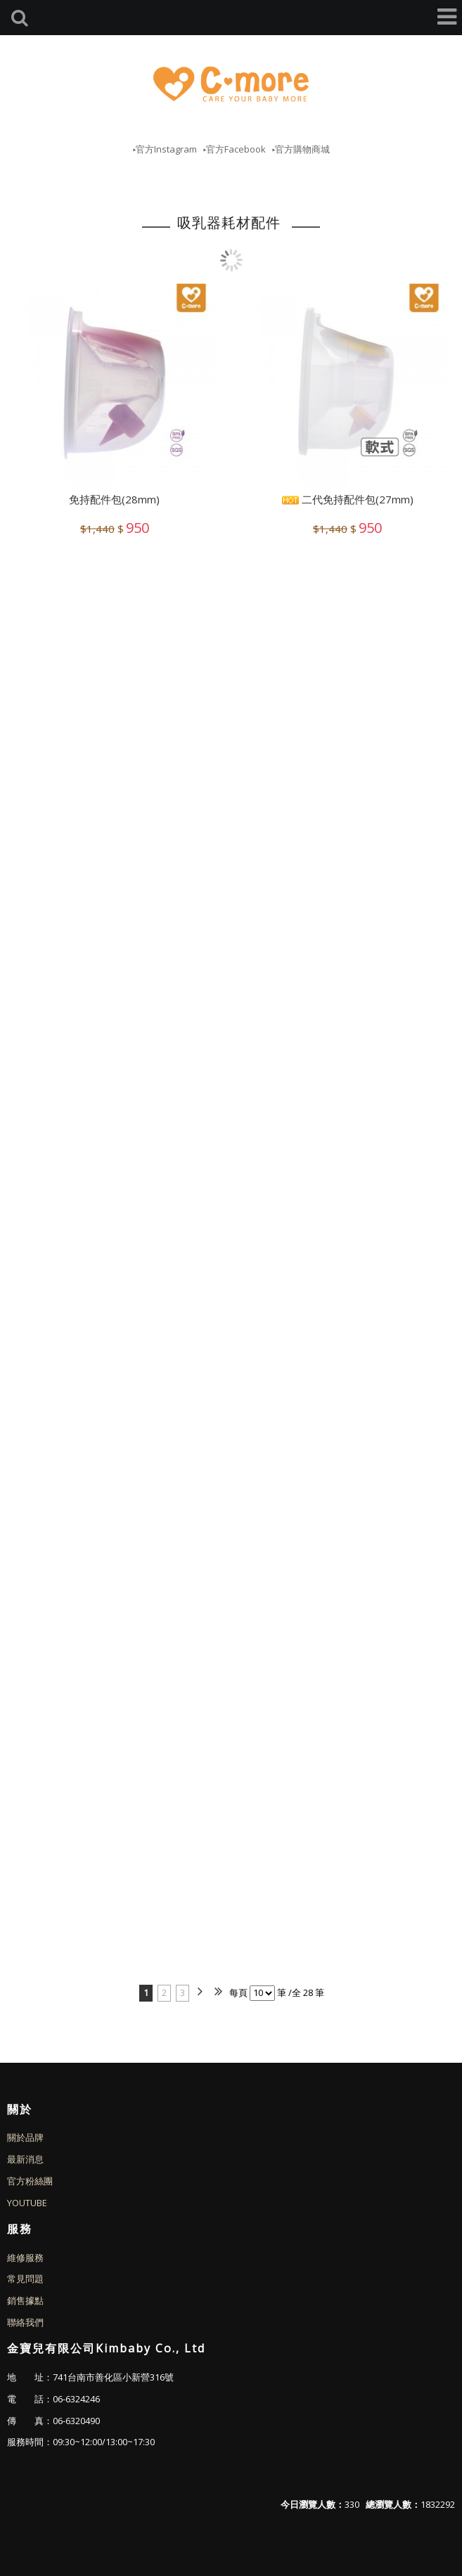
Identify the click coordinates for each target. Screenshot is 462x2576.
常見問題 (25, 2278)
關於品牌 (25, 2137)
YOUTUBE (27, 2202)
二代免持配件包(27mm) (347, 503)
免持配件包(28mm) (114, 503)
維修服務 (25, 2257)
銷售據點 (25, 2300)
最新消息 (25, 2159)
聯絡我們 (25, 2322)
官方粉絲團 (30, 2181)
